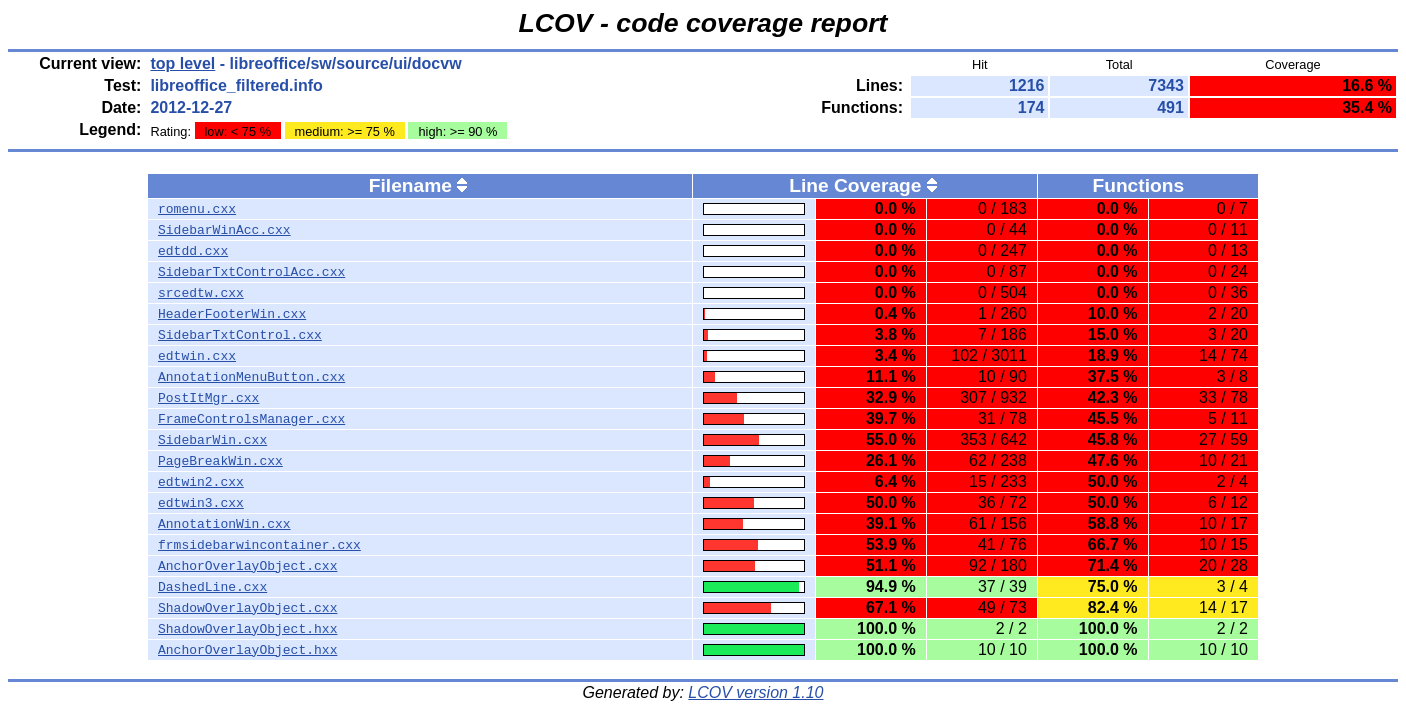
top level (182, 63)
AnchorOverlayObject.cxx (247, 566)
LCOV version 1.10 (755, 692)
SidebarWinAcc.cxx (224, 230)
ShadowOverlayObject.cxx (247, 608)
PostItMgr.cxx (208, 398)
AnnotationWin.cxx (224, 524)
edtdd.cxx (193, 251)
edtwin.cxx (197, 356)
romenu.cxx (197, 209)
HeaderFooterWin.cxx (232, 314)
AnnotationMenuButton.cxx (251, 377)
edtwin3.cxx (201, 503)
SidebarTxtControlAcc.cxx (251, 272)
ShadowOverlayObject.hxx (247, 629)
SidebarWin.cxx (212, 440)
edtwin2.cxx (201, 482)
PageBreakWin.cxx (220, 461)
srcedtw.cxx (201, 293)
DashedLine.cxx (212, 587)
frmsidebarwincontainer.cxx (259, 545)
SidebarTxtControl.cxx (240, 335)
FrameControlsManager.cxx (251, 419)
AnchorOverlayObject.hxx (247, 650)
